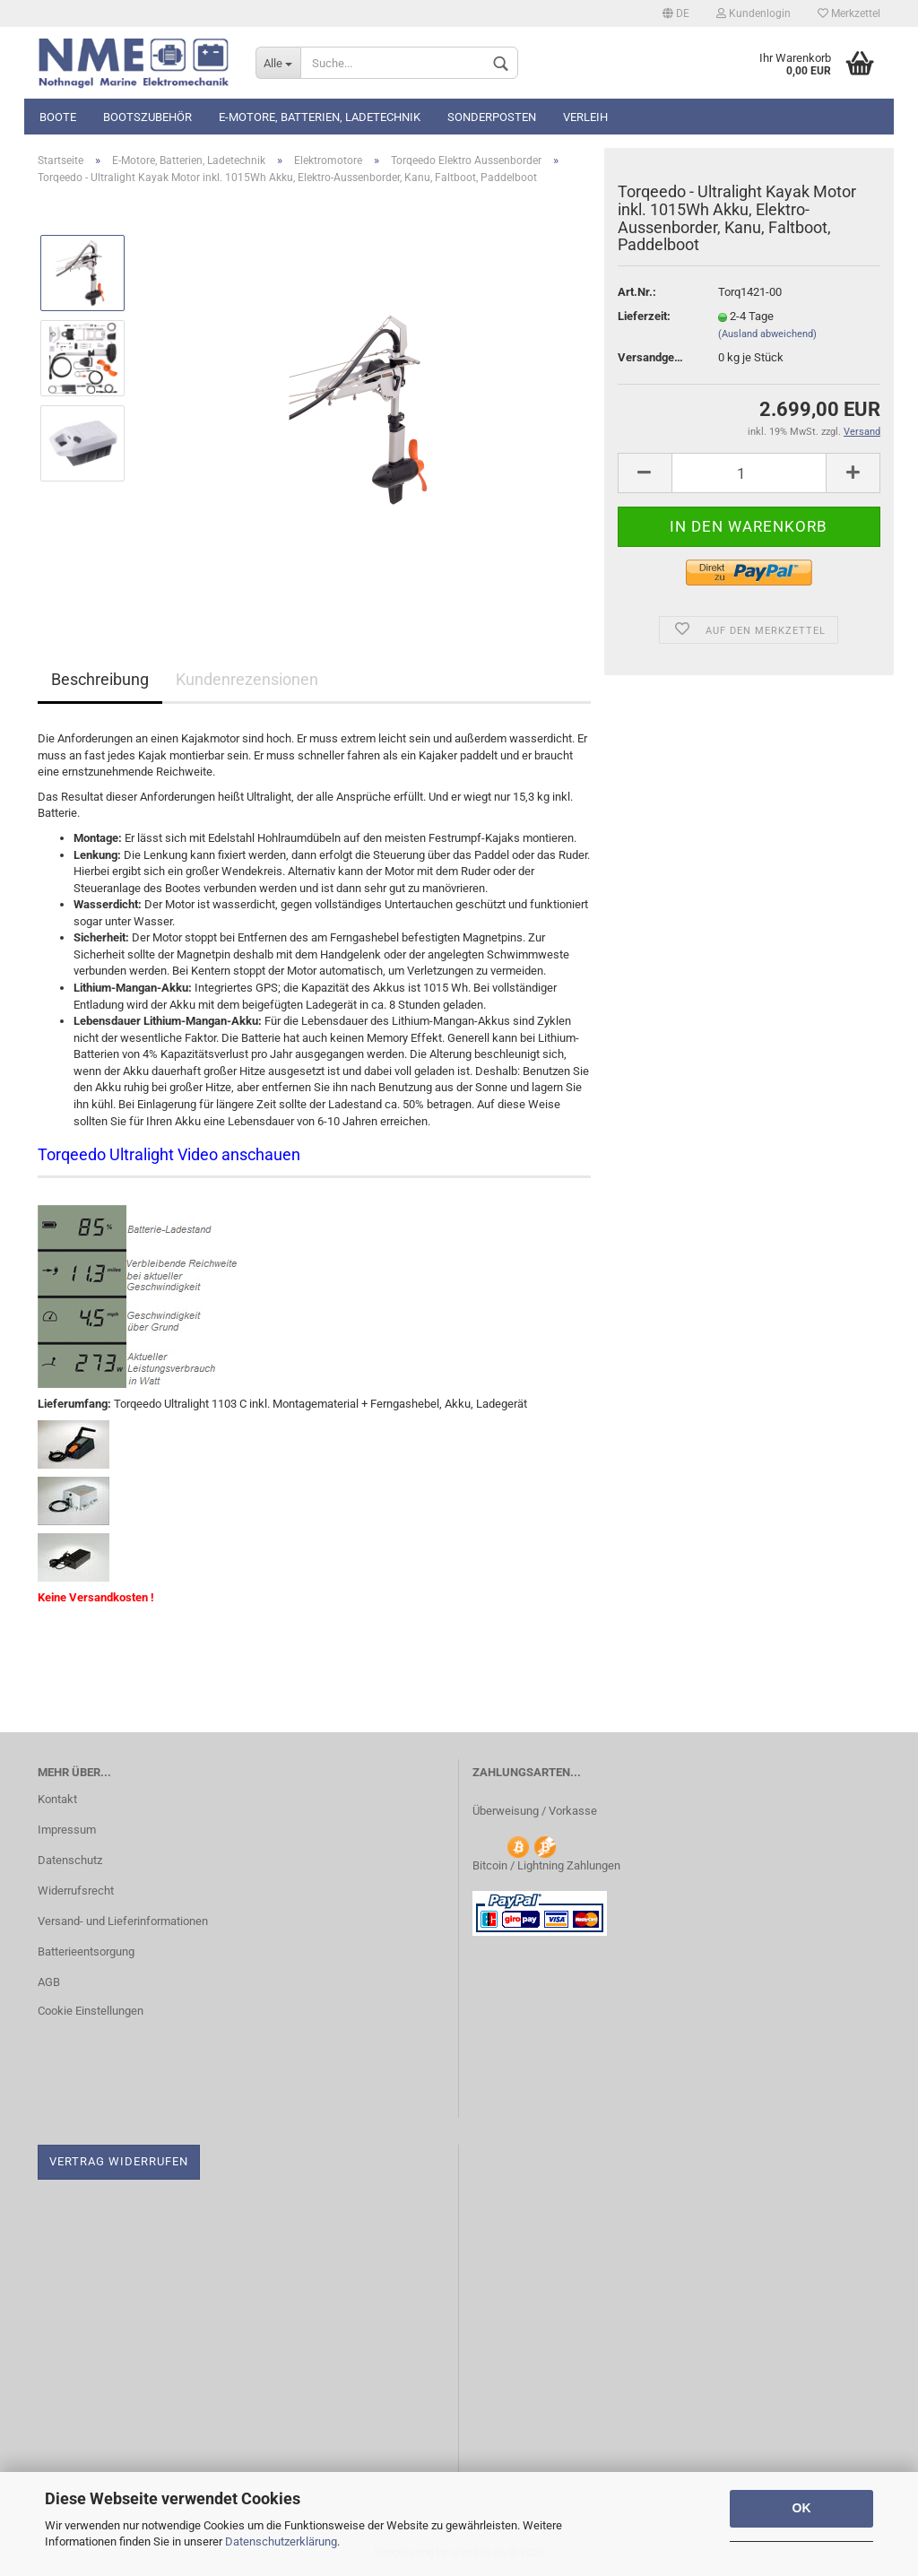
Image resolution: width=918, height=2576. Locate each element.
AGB (49, 1982)
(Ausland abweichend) (767, 334)
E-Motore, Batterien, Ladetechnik (319, 117)
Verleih (585, 117)
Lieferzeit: (644, 316)
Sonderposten (491, 117)
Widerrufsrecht (76, 1890)
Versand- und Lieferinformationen (123, 1921)
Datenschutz (70, 1860)
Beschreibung (100, 679)
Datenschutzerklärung (281, 2541)
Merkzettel (849, 13)
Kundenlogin (753, 13)
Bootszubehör (147, 117)
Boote (57, 117)
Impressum (67, 1829)
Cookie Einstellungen (90, 2010)
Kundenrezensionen (247, 679)
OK (801, 2508)
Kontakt (57, 1799)
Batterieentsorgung (86, 1951)
